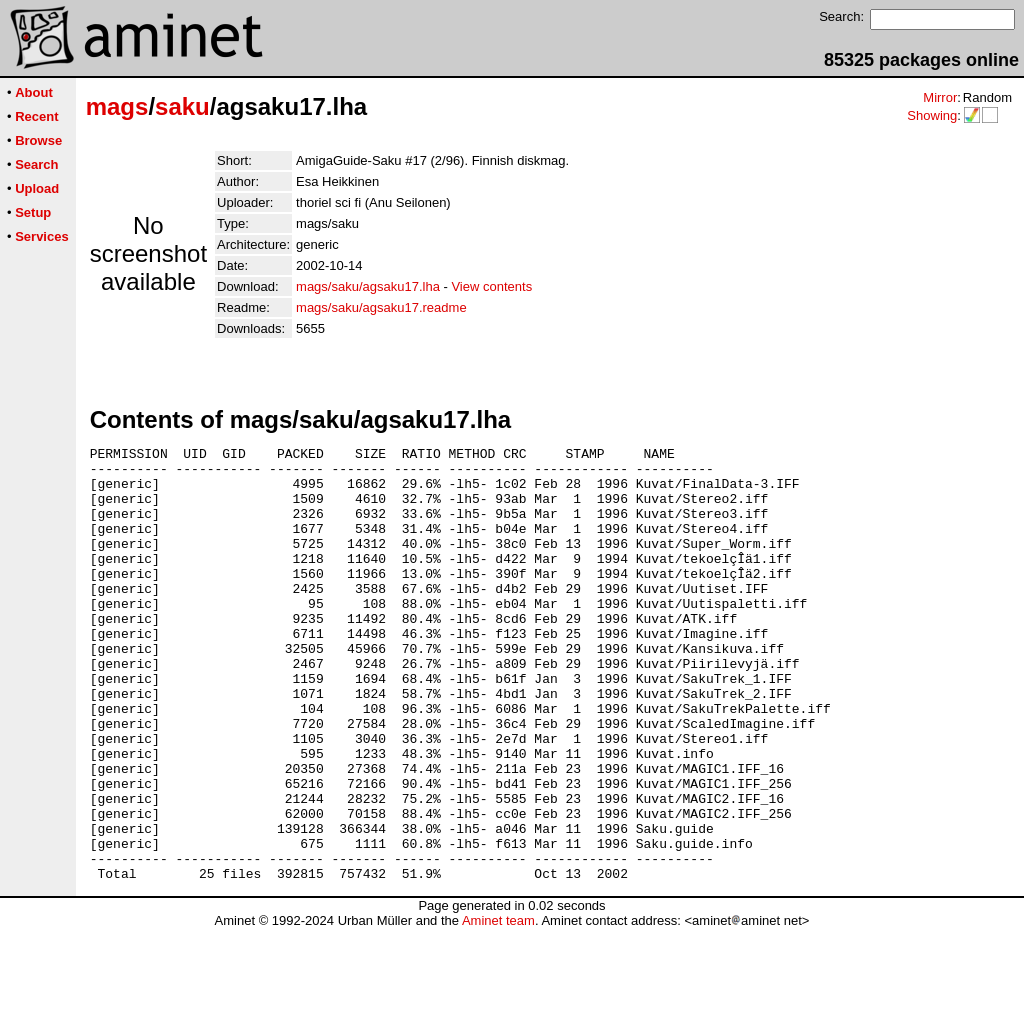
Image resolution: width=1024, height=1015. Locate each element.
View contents (491, 286)
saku (182, 106)
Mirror (940, 97)
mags (117, 106)
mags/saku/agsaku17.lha (368, 286)
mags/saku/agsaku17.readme (381, 307)
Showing (932, 115)
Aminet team (498, 1007)
